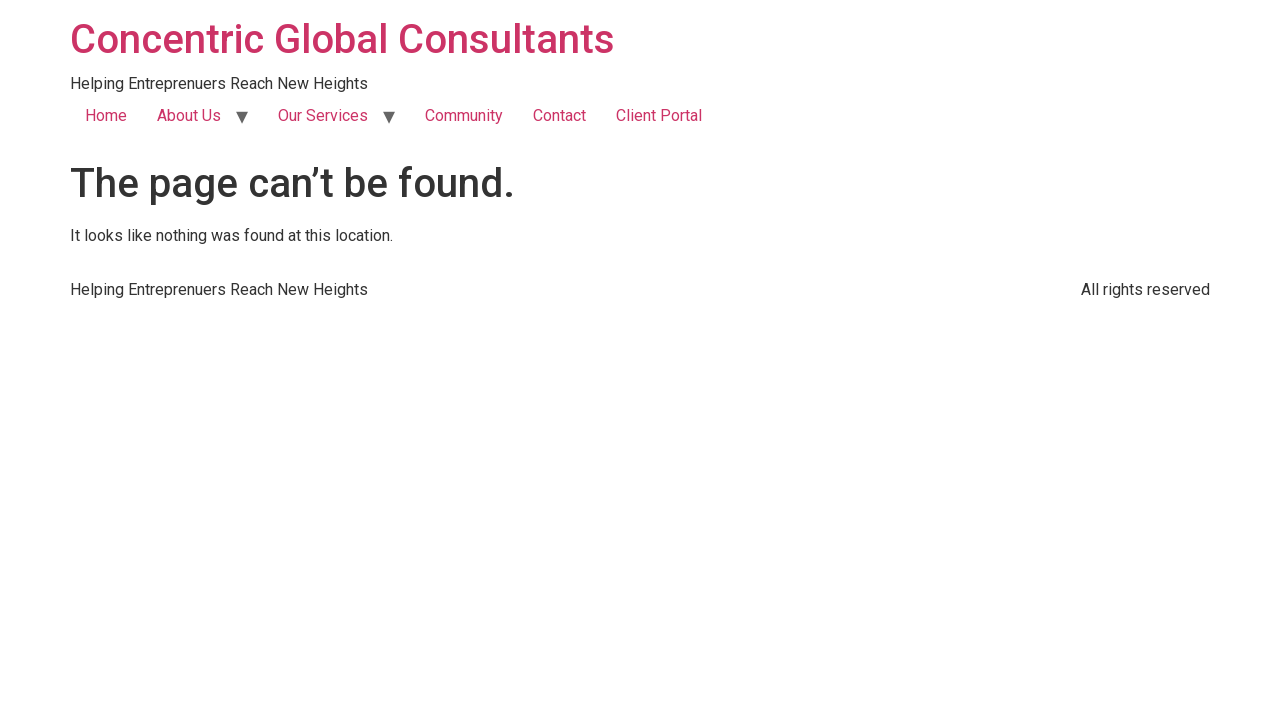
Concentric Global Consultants (342, 39)
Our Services (323, 115)
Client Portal (659, 115)
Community (464, 115)
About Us (189, 115)
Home (106, 115)
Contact (559, 115)
